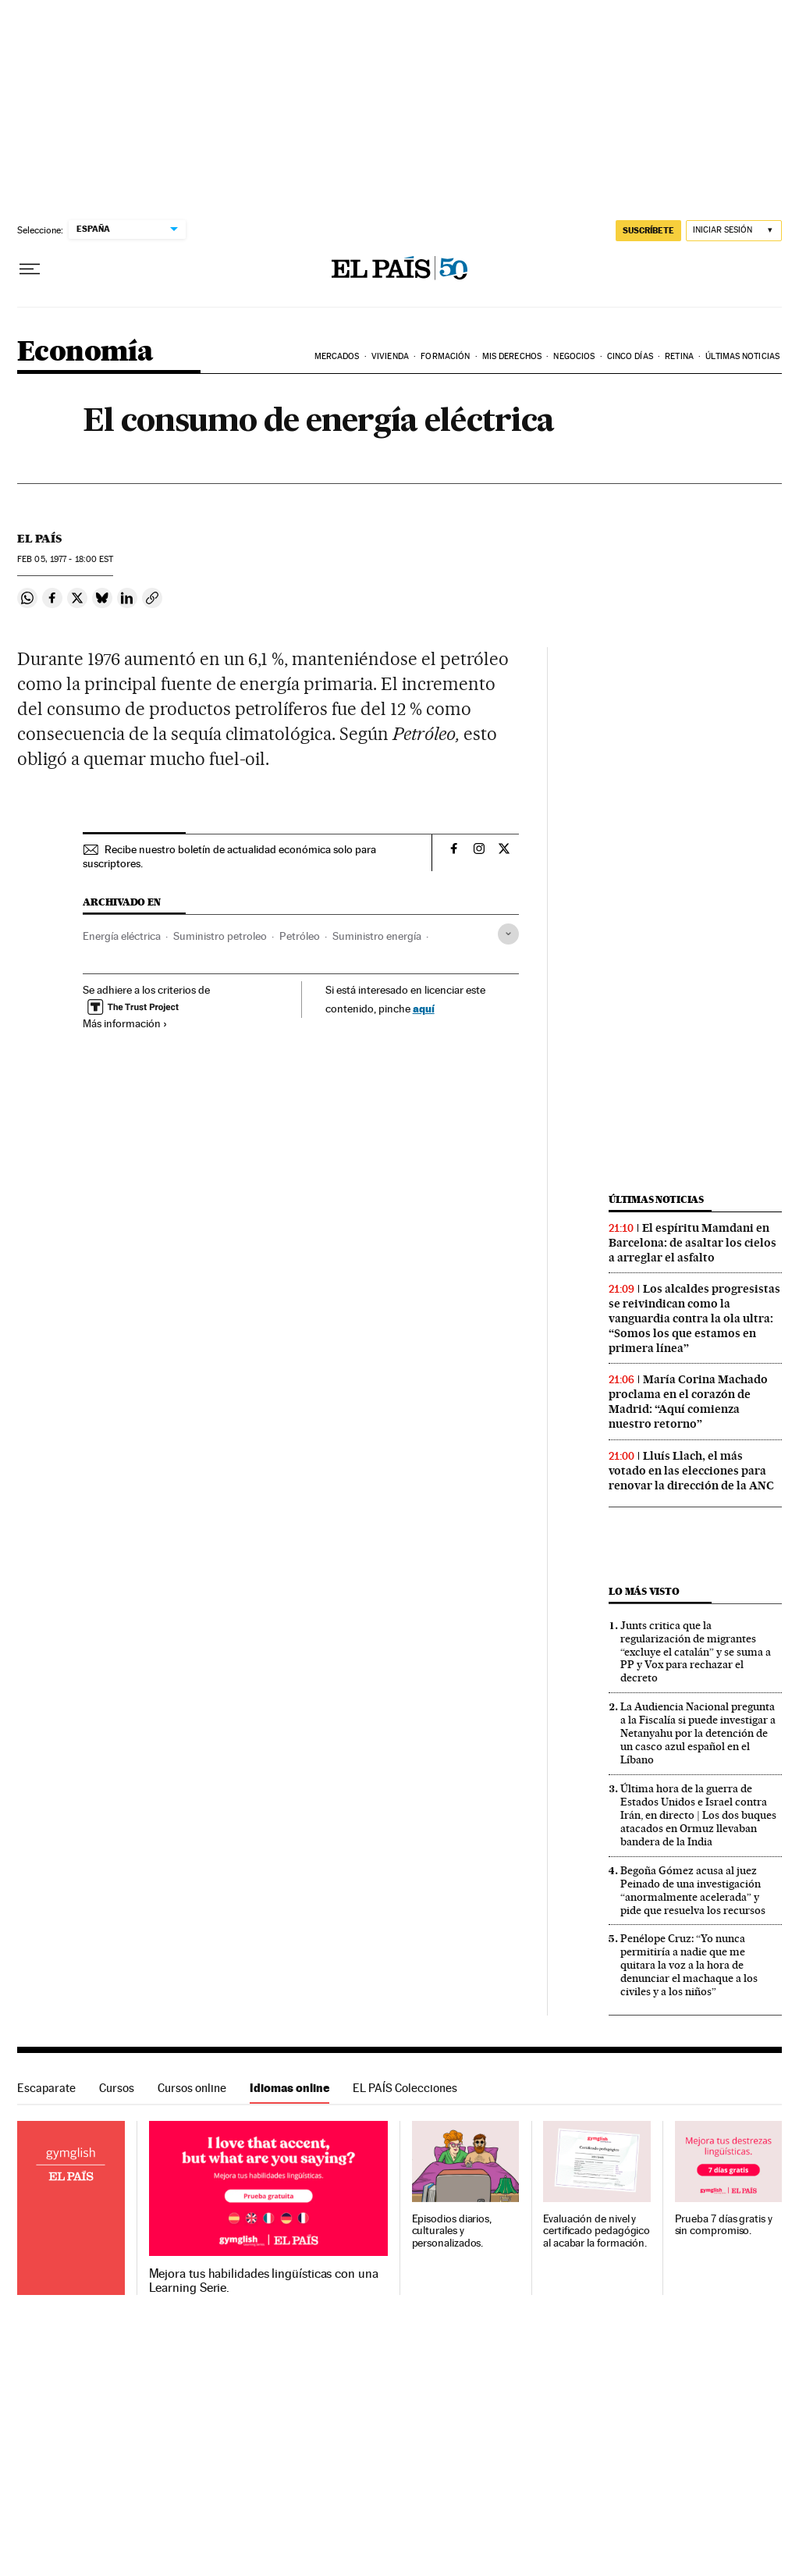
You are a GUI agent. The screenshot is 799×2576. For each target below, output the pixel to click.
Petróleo (299, 936)
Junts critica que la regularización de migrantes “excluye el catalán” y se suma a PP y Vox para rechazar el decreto (695, 1652)
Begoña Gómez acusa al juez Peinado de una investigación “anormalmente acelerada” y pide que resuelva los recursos (692, 1890)
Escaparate (46, 2087)
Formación (445, 356)
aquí (424, 1008)
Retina (679, 356)
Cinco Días (630, 356)
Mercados (337, 356)
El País (39, 539)
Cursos (116, 2087)
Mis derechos (512, 356)
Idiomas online (289, 2087)
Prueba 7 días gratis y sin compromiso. (723, 2225)
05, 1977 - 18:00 (65, 559)
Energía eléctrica (122, 936)
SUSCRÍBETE (648, 230)
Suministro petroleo (220, 936)
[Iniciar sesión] (734, 230)
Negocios (574, 356)
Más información (125, 1023)
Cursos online (192, 2087)
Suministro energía (376, 936)
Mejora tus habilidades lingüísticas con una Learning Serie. (263, 2281)
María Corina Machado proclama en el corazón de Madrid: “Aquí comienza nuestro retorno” (688, 1401)
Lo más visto (644, 1591)
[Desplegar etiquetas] (508, 934)
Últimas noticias (656, 1199)
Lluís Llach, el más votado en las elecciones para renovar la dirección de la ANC (691, 1471)
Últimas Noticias (742, 356)
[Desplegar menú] (29, 269)
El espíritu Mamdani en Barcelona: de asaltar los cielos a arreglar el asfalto (692, 1243)
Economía (85, 352)
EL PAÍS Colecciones (405, 2087)
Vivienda (390, 356)
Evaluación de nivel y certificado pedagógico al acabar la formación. (596, 2231)
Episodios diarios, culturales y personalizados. (452, 2231)
